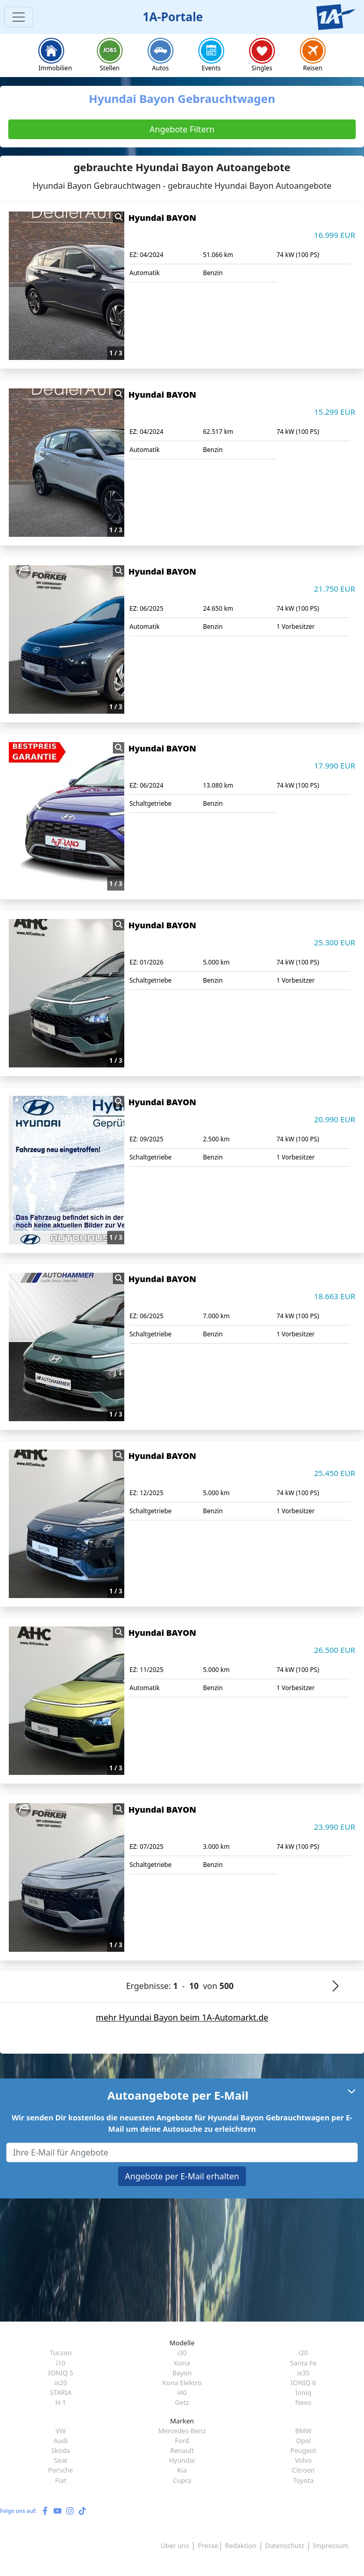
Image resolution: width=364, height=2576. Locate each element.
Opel (303, 2440)
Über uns (175, 2545)
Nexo (303, 2402)
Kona (182, 2363)
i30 (182, 2352)
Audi (61, 2440)
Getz (182, 2402)
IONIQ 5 (61, 2372)
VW (60, 2430)
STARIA (60, 2392)
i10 (60, 2363)
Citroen (303, 2470)
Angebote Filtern (182, 129)
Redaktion (241, 2545)
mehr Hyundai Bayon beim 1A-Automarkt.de (182, 2017)
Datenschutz (284, 2545)
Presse (208, 2545)
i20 (303, 2352)
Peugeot (303, 2450)
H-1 (60, 2402)
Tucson (60, 2352)
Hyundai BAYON (162, 217)
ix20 (60, 2382)
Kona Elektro (182, 2382)
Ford (182, 2440)
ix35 (303, 2372)
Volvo (303, 2460)
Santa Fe (303, 2363)
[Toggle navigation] (18, 17)
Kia (181, 2470)
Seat (60, 2460)
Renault (182, 2450)
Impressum (330, 2545)
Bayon (182, 2372)
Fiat (60, 2480)
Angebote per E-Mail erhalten (182, 2176)
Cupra (181, 2480)
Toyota (303, 2480)
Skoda (60, 2450)
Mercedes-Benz (182, 2430)
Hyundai (182, 2460)
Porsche (60, 2470)
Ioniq (303, 2392)
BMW (303, 2430)
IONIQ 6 (303, 2382)
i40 (182, 2392)
